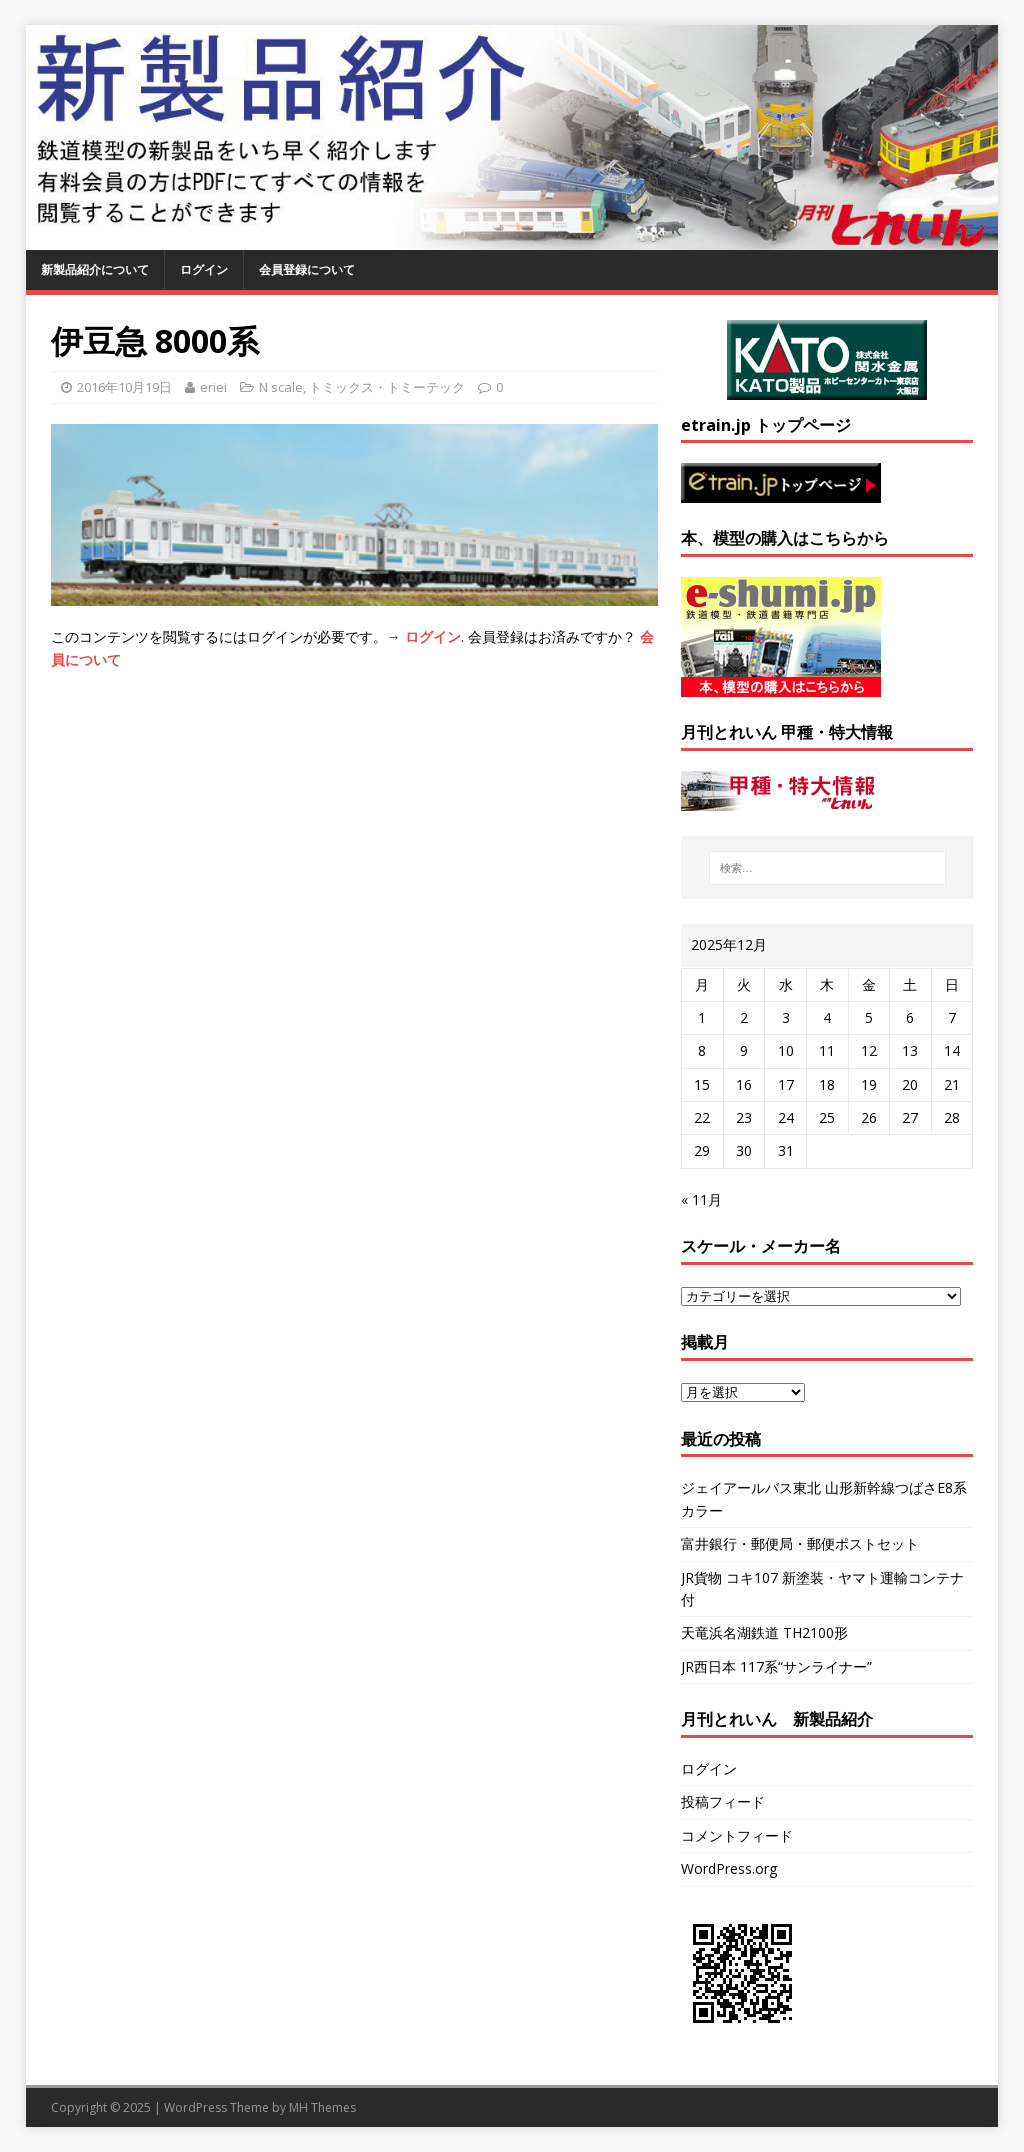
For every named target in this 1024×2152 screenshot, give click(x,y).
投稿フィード (723, 1801)
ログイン (204, 269)
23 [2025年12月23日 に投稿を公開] (744, 1117)
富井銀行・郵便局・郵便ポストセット (800, 1543)
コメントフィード (737, 1835)
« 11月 (701, 1199)
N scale (281, 387)
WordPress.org (729, 1868)
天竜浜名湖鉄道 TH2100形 (764, 1632)
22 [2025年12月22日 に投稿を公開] (702, 1117)
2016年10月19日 (124, 387)
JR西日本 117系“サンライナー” (776, 1666)
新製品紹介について (95, 269)
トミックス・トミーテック (387, 387)
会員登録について (307, 269)
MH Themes (322, 2107)
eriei (213, 387)
